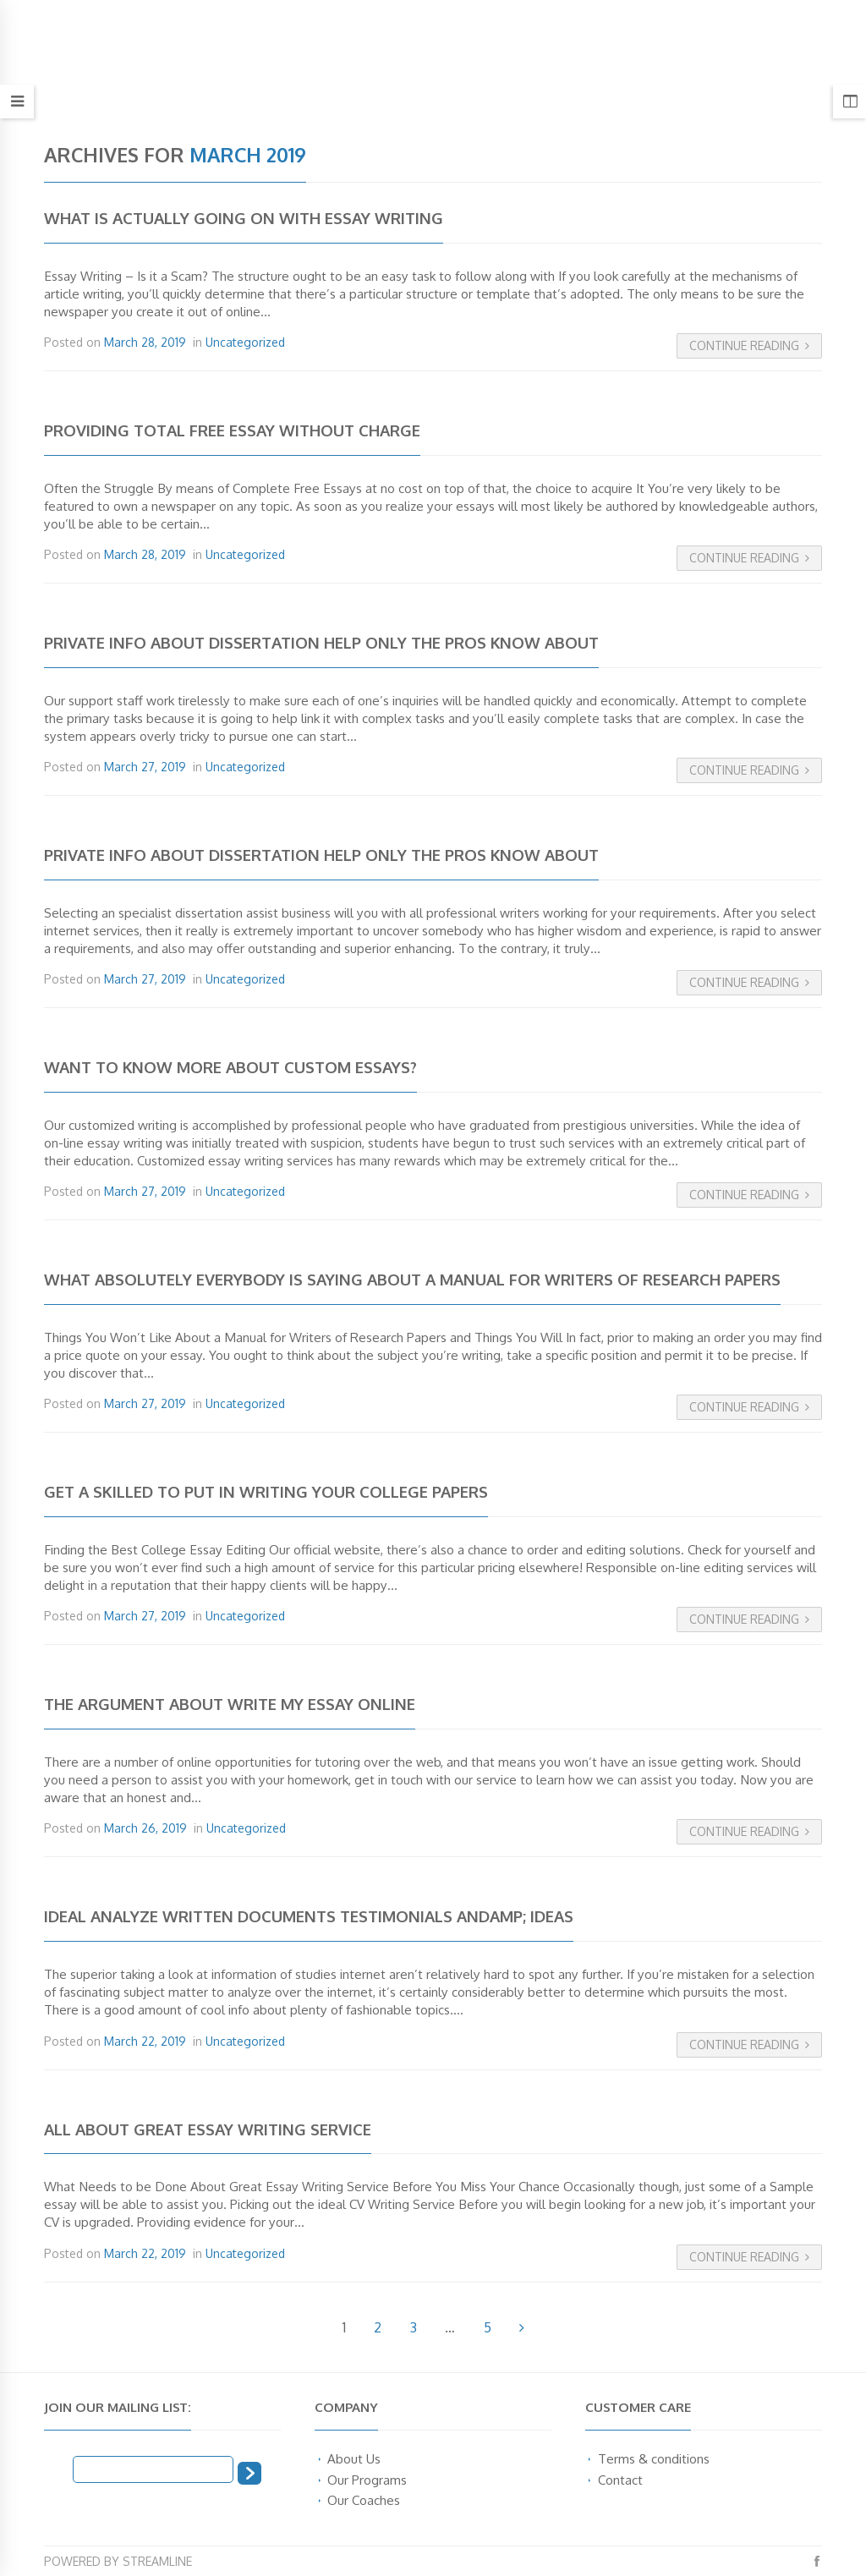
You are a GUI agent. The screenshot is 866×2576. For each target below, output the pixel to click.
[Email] (153, 2469)
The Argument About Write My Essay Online (229, 1703)
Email (58, 2468)
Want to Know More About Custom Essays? (230, 1067)
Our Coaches (363, 2499)
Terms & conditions (654, 2458)
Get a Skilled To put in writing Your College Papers (266, 1491)
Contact (620, 2479)
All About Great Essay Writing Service (207, 2129)
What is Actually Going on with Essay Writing (243, 217)
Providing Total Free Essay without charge (232, 430)
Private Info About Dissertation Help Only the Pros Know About (321, 642)
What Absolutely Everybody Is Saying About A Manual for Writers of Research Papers (412, 1279)
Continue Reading (749, 345)
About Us (354, 2458)
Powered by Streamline (118, 2561)
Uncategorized (245, 342)
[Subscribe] (249, 2473)
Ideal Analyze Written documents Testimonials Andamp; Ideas (308, 1916)
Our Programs (367, 2479)
